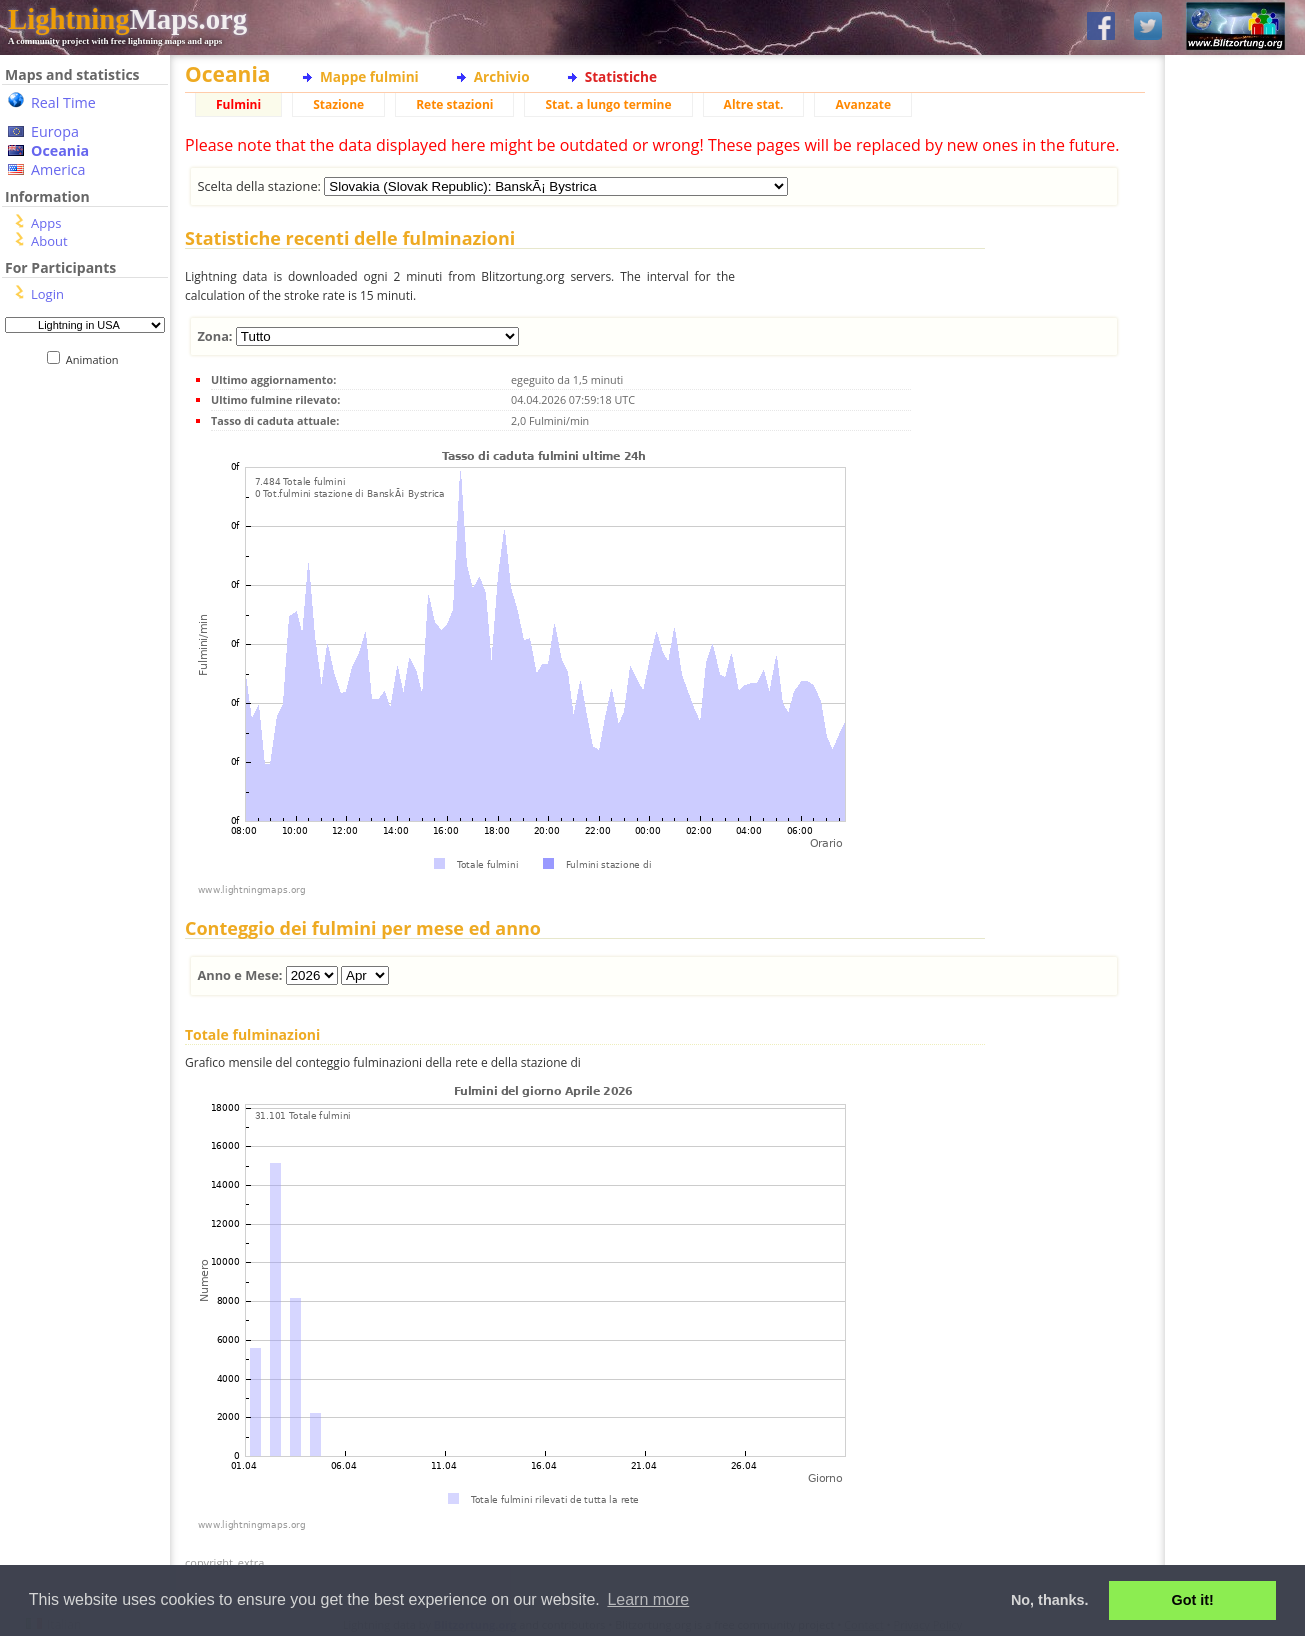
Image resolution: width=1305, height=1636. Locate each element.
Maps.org (127, 19)
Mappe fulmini (369, 76)
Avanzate (863, 104)
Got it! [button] (1193, 1600)
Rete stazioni (454, 104)
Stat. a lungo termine (608, 104)
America (58, 169)
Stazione (338, 104)
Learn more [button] (648, 1599)
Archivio (502, 76)
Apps (46, 223)
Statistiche (621, 76)
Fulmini (238, 104)
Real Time (63, 102)
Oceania (60, 150)
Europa (55, 131)
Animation (96, 359)
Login (47, 294)
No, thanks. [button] (1050, 1600)
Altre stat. (754, 104)
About (49, 241)
